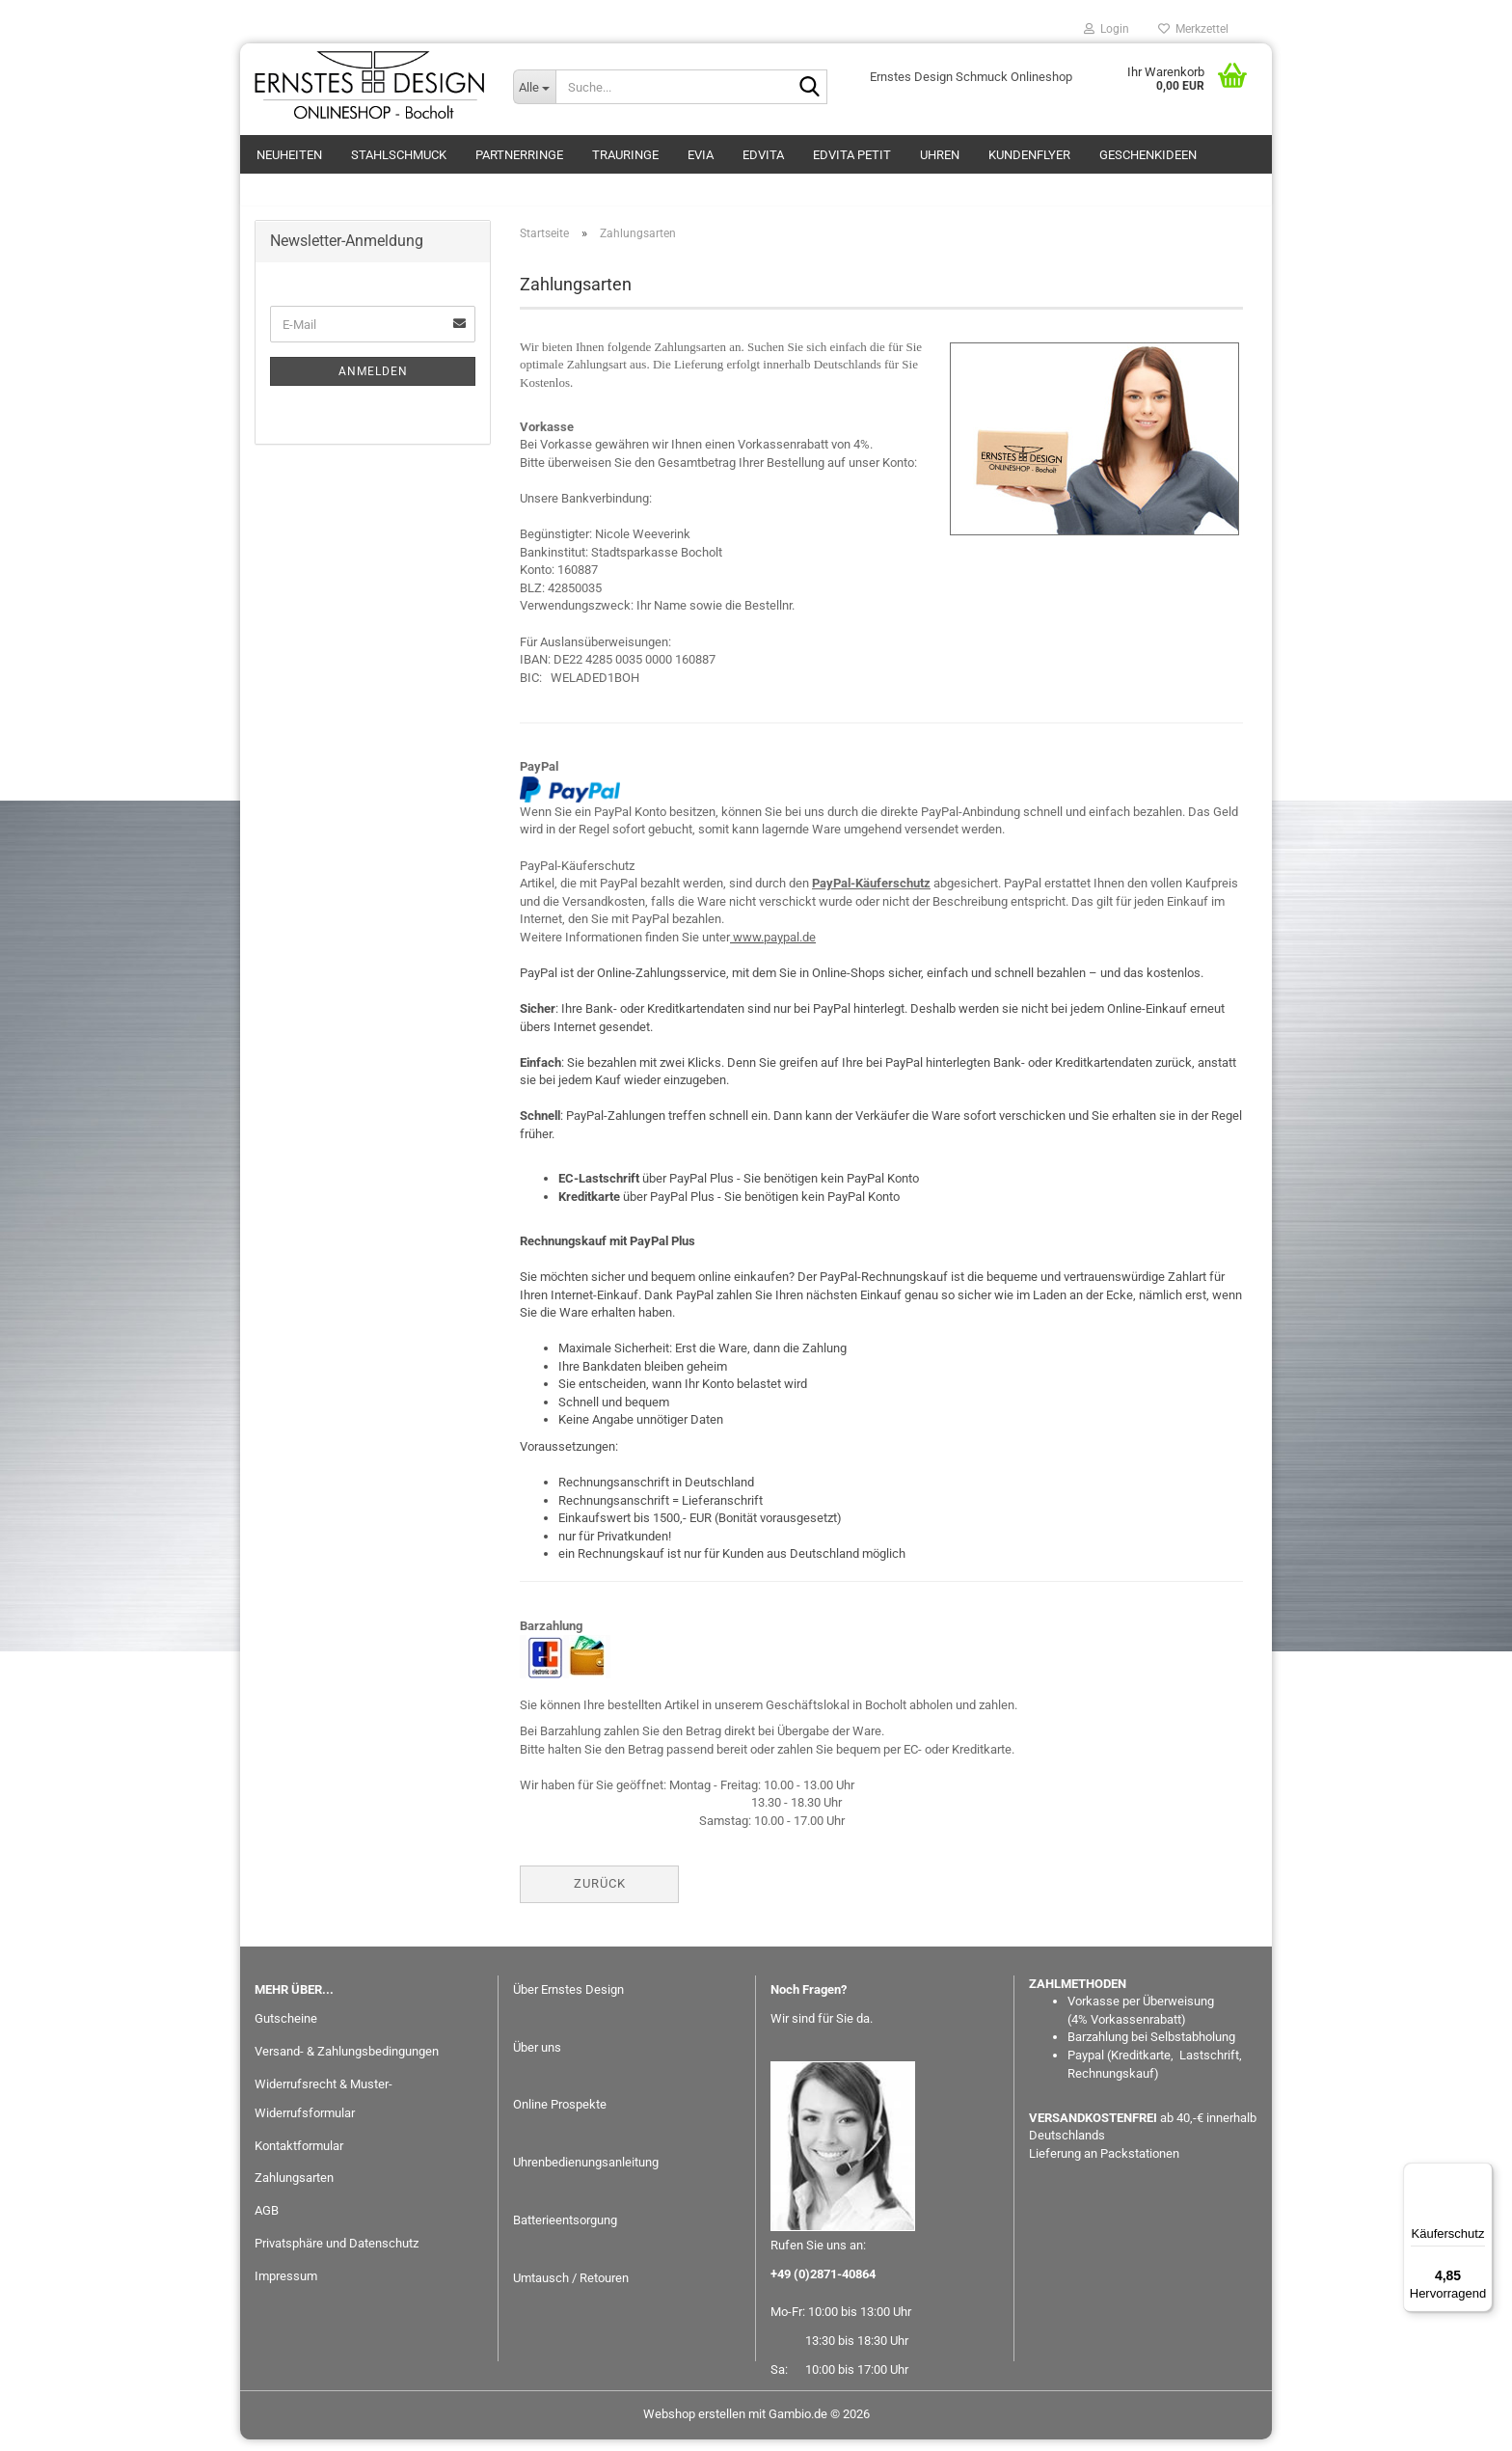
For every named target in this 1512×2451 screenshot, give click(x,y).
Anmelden (373, 383)
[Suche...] (534, 86)
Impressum (286, 2287)
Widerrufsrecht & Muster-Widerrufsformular (323, 2110)
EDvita (763, 155)
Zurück (600, 1895)
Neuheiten (289, 155)
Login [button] (1106, 29)
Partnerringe (519, 155)
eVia (701, 155)
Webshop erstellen (694, 2425)
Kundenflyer (1029, 155)
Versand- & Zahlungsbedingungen (347, 2063)
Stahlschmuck (398, 155)
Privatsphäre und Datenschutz (336, 2254)
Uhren (939, 155)
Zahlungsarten (294, 2189)
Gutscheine (286, 2030)
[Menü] (1481, 2174)
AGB (267, 2222)
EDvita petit (852, 155)
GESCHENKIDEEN (1148, 155)
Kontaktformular (299, 2156)
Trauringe (625, 155)
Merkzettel (1193, 29)
